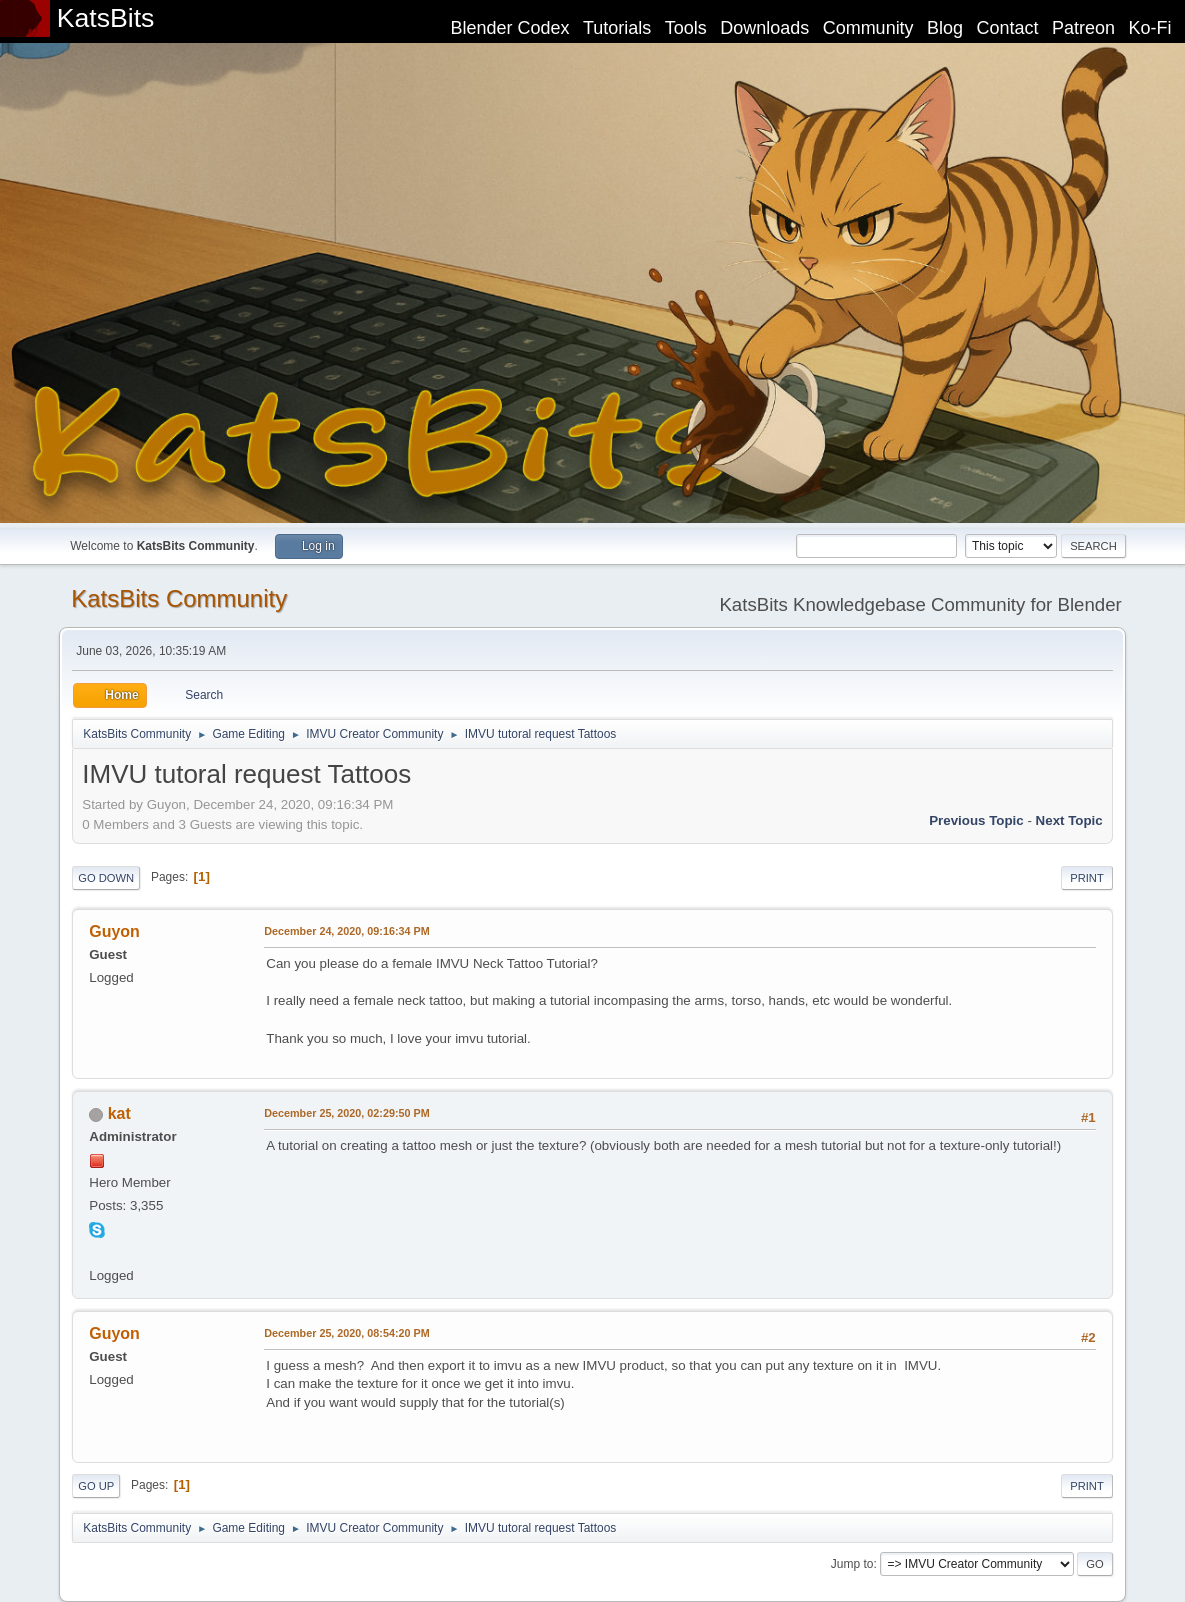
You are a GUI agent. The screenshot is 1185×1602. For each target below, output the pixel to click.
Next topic (1069, 820)
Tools (686, 28)
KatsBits (106, 18)
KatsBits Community (179, 598)
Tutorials (617, 28)
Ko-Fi (1150, 28)
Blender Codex (509, 28)
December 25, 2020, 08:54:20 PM (346, 1333)
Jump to (852, 1564)
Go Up (96, 1486)
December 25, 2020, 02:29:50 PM (346, 1113)
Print (1087, 878)
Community (868, 28)
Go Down (106, 878)
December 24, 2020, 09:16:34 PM (346, 931)
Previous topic (976, 820)
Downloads (764, 28)
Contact (1008, 28)
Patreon (1083, 28)
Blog (945, 28)
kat (119, 1113)
